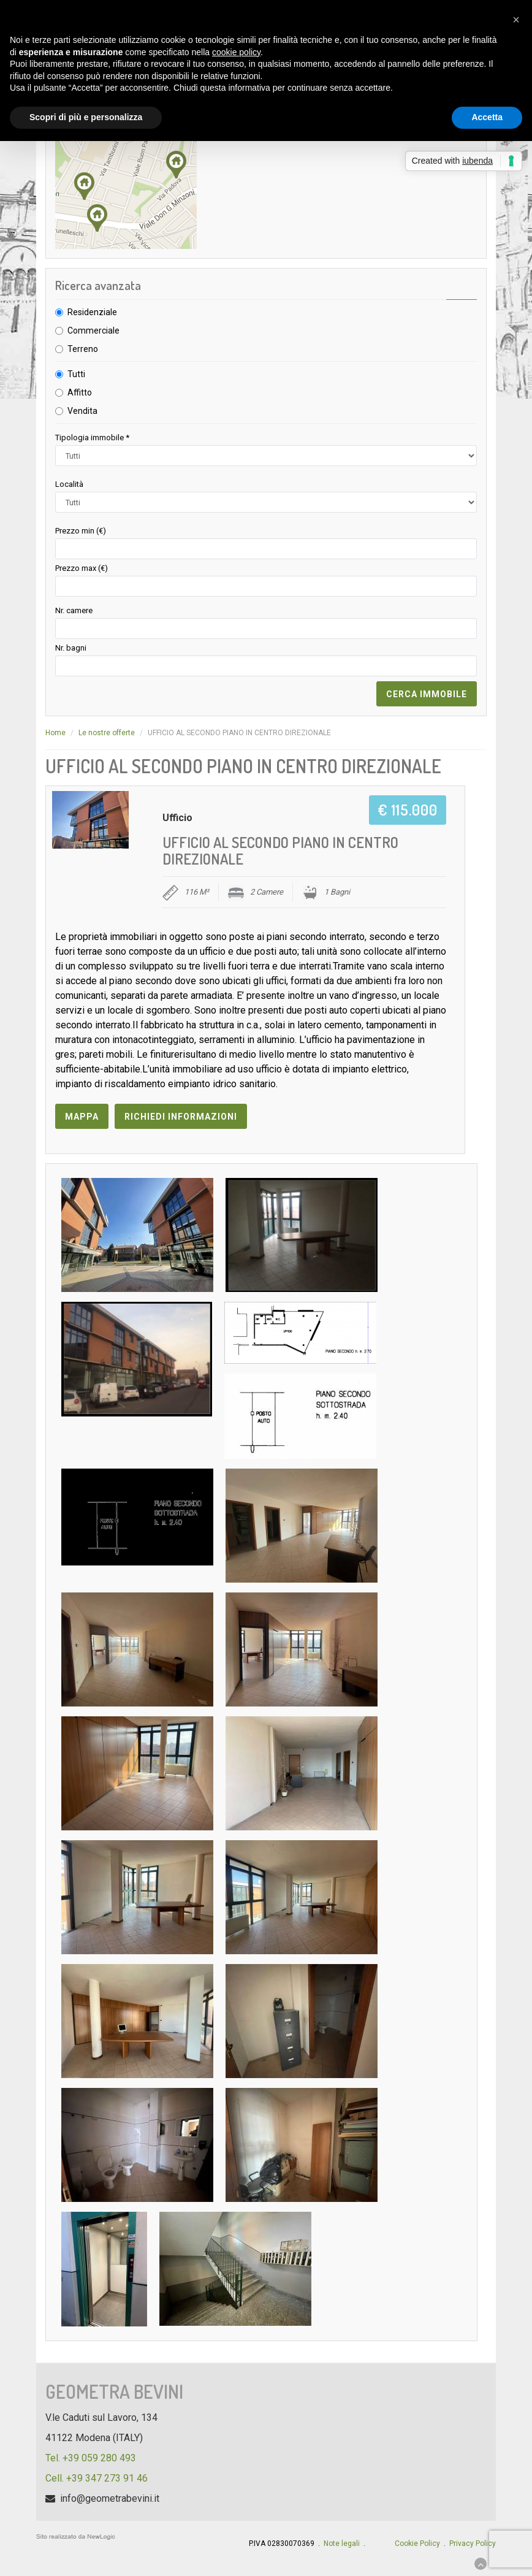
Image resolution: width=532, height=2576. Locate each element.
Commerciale (93, 330)
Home (55, 732)
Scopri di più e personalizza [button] (85, 117)
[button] (516, 19)
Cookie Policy (417, 2543)
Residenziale (92, 312)
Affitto (79, 392)
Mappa (82, 1117)
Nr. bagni (70, 647)
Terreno (82, 349)
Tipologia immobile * (92, 437)
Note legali (342, 2543)
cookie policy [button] (236, 52)
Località (69, 484)
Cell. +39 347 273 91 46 (96, 2478)
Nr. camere (74, 610)
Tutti (76, 374)
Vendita (82, 411)
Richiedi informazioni (180, 1117)
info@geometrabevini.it (109, 2498)
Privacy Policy (472, 2543)
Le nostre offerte (106, 732)
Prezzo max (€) (81, 568)
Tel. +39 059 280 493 (90, 2458)
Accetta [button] (487, 117)
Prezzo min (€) (80, 530)
